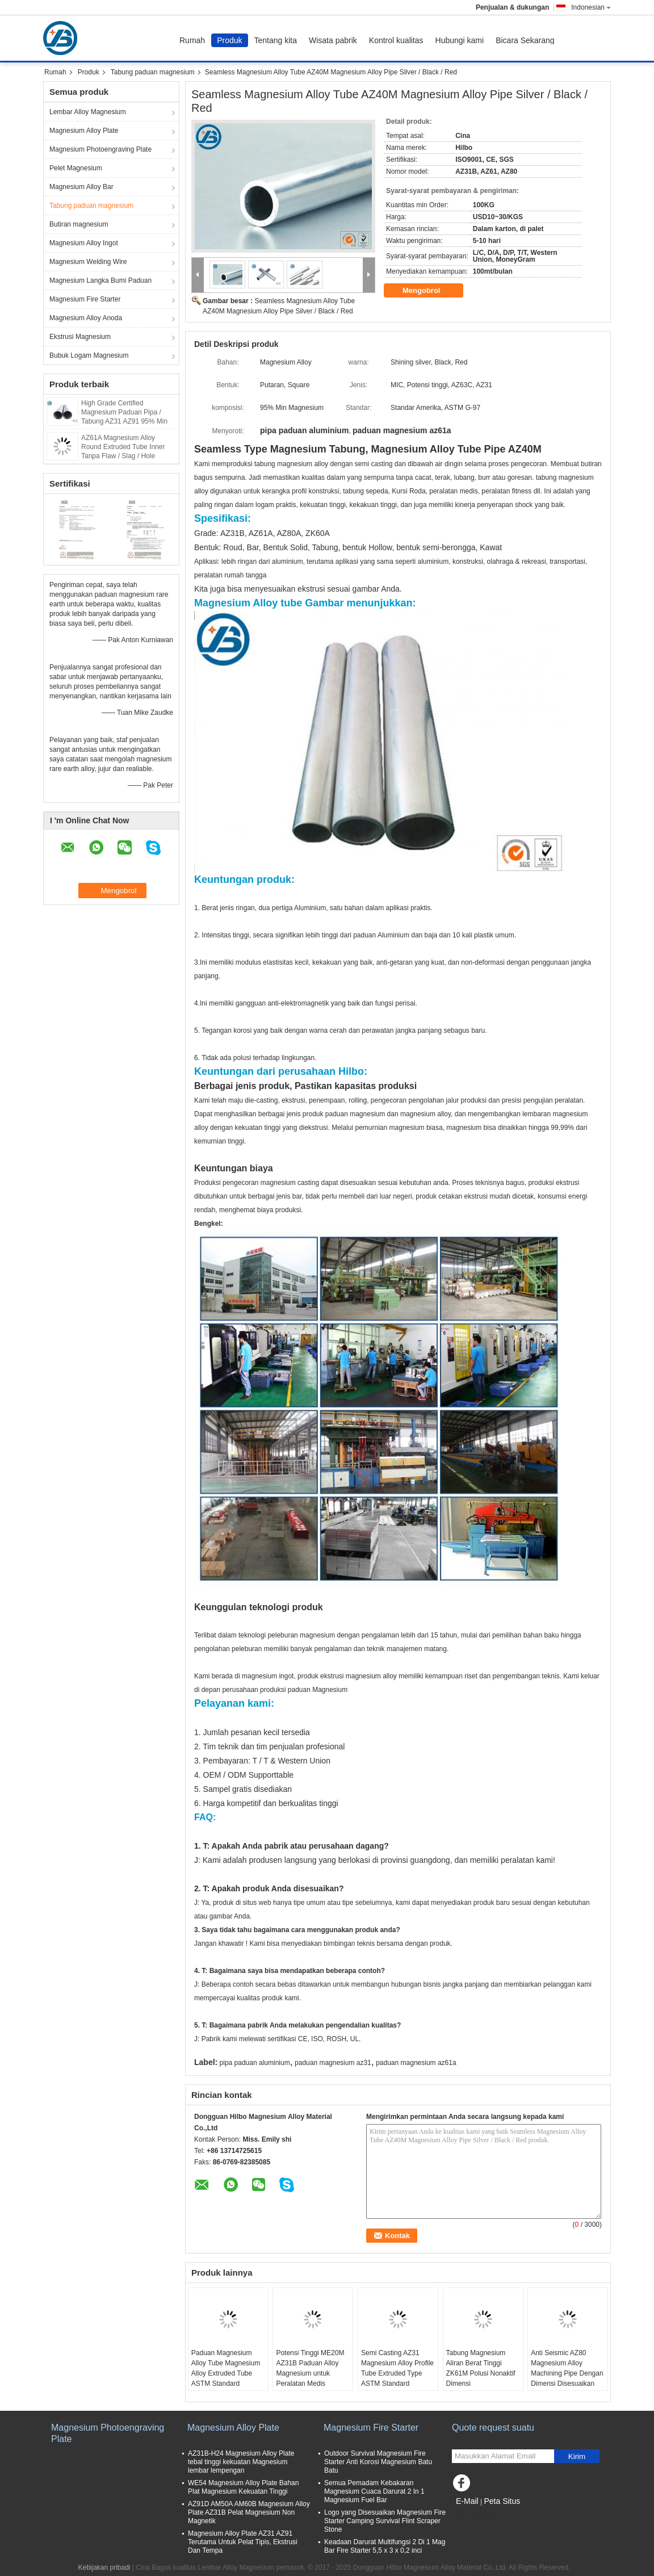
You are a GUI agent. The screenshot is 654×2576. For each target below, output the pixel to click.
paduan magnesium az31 (333, 2063)
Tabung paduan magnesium (153, 72)
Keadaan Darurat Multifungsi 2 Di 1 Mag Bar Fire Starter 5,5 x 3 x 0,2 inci (384, 2546)
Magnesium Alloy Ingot (83, 243)
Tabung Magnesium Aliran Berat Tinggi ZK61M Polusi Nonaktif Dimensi (480, 2368)
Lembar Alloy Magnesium (87, 112)
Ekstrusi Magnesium (80, 337)
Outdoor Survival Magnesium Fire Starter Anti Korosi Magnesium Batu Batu (378, 2461)
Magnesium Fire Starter (84, 299)
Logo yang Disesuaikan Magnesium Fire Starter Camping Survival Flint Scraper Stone (385, 2520)
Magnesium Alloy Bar (81, 187)
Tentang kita (275, 40)
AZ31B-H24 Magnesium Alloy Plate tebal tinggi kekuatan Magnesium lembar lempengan (241, 2461)
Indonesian (591, 7)
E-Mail (467, 2501)
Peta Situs (502, 2501)
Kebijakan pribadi (104, 2567)
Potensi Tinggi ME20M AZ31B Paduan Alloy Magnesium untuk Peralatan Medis (310, 2368)
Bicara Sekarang (525, 40)
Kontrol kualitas (396, 40)
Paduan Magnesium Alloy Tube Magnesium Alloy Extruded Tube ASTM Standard (225, 2368)
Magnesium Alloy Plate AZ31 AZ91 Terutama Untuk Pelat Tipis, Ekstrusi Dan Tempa (242, 2541)
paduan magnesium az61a (416, 2063)
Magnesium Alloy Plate (83, 131)
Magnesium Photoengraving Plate (100, 149)
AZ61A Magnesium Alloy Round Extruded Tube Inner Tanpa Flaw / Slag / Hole (123, 447)
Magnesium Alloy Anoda (85, 318)
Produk (229, 40)
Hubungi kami (459, 40)
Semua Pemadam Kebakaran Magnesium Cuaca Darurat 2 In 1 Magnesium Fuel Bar (374, 2491)
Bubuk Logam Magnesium (88, 355)
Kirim (576, 2456)
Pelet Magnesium (75, 168)
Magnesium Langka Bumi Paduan (100, 280)
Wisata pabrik (333, 40)
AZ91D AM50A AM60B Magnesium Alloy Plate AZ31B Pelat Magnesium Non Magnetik (249, 2512)
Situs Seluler (474, 2515)
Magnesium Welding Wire (88, 262)
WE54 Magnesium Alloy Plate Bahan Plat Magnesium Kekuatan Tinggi (243, 2487)
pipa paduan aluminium (255, 2063)
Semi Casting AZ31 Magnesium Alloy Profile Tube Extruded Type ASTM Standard (397, 2368)
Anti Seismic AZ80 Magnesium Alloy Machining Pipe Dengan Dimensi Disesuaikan (567, 2368)
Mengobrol (429, 290)
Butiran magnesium (78, 224)
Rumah (192, 40)
